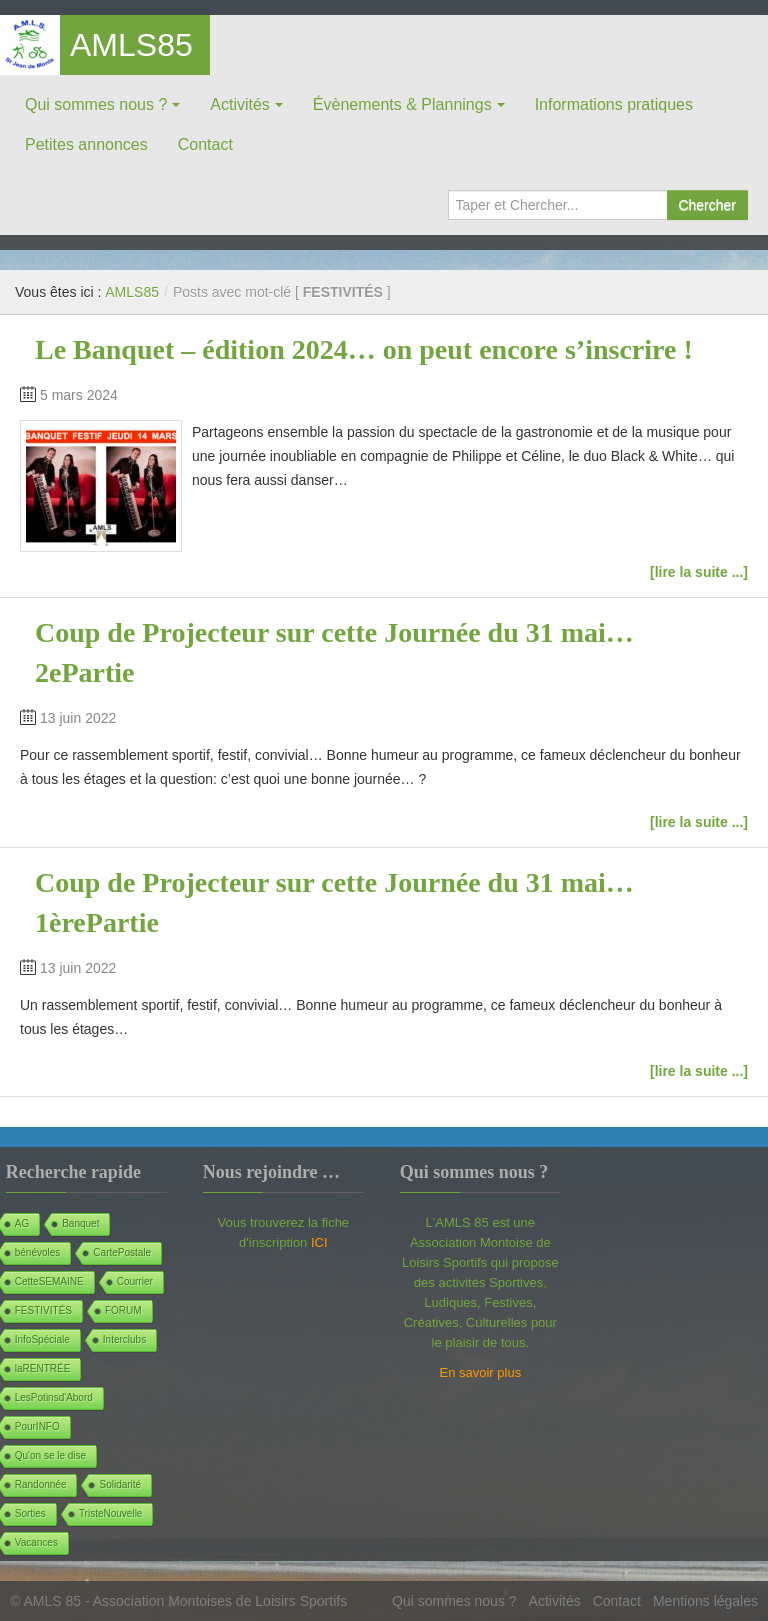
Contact (205, 144)
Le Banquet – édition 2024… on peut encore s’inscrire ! (364, 349)
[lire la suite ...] (699, 572)
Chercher (707, 205)
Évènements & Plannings (402, 104)
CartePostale (122, 1252)
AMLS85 (131, 45)
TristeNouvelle (111, 1513)
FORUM (123, 1310)
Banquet (80, 1223)
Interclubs (124, 1339)
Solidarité (120, 1484)
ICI (319, 1242)
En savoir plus (481, 1372)
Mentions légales (705, 1601)
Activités (240, 104)
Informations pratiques (614, 104)
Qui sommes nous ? (96, 104)
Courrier (135, 1281)
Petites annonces (86, 144)
